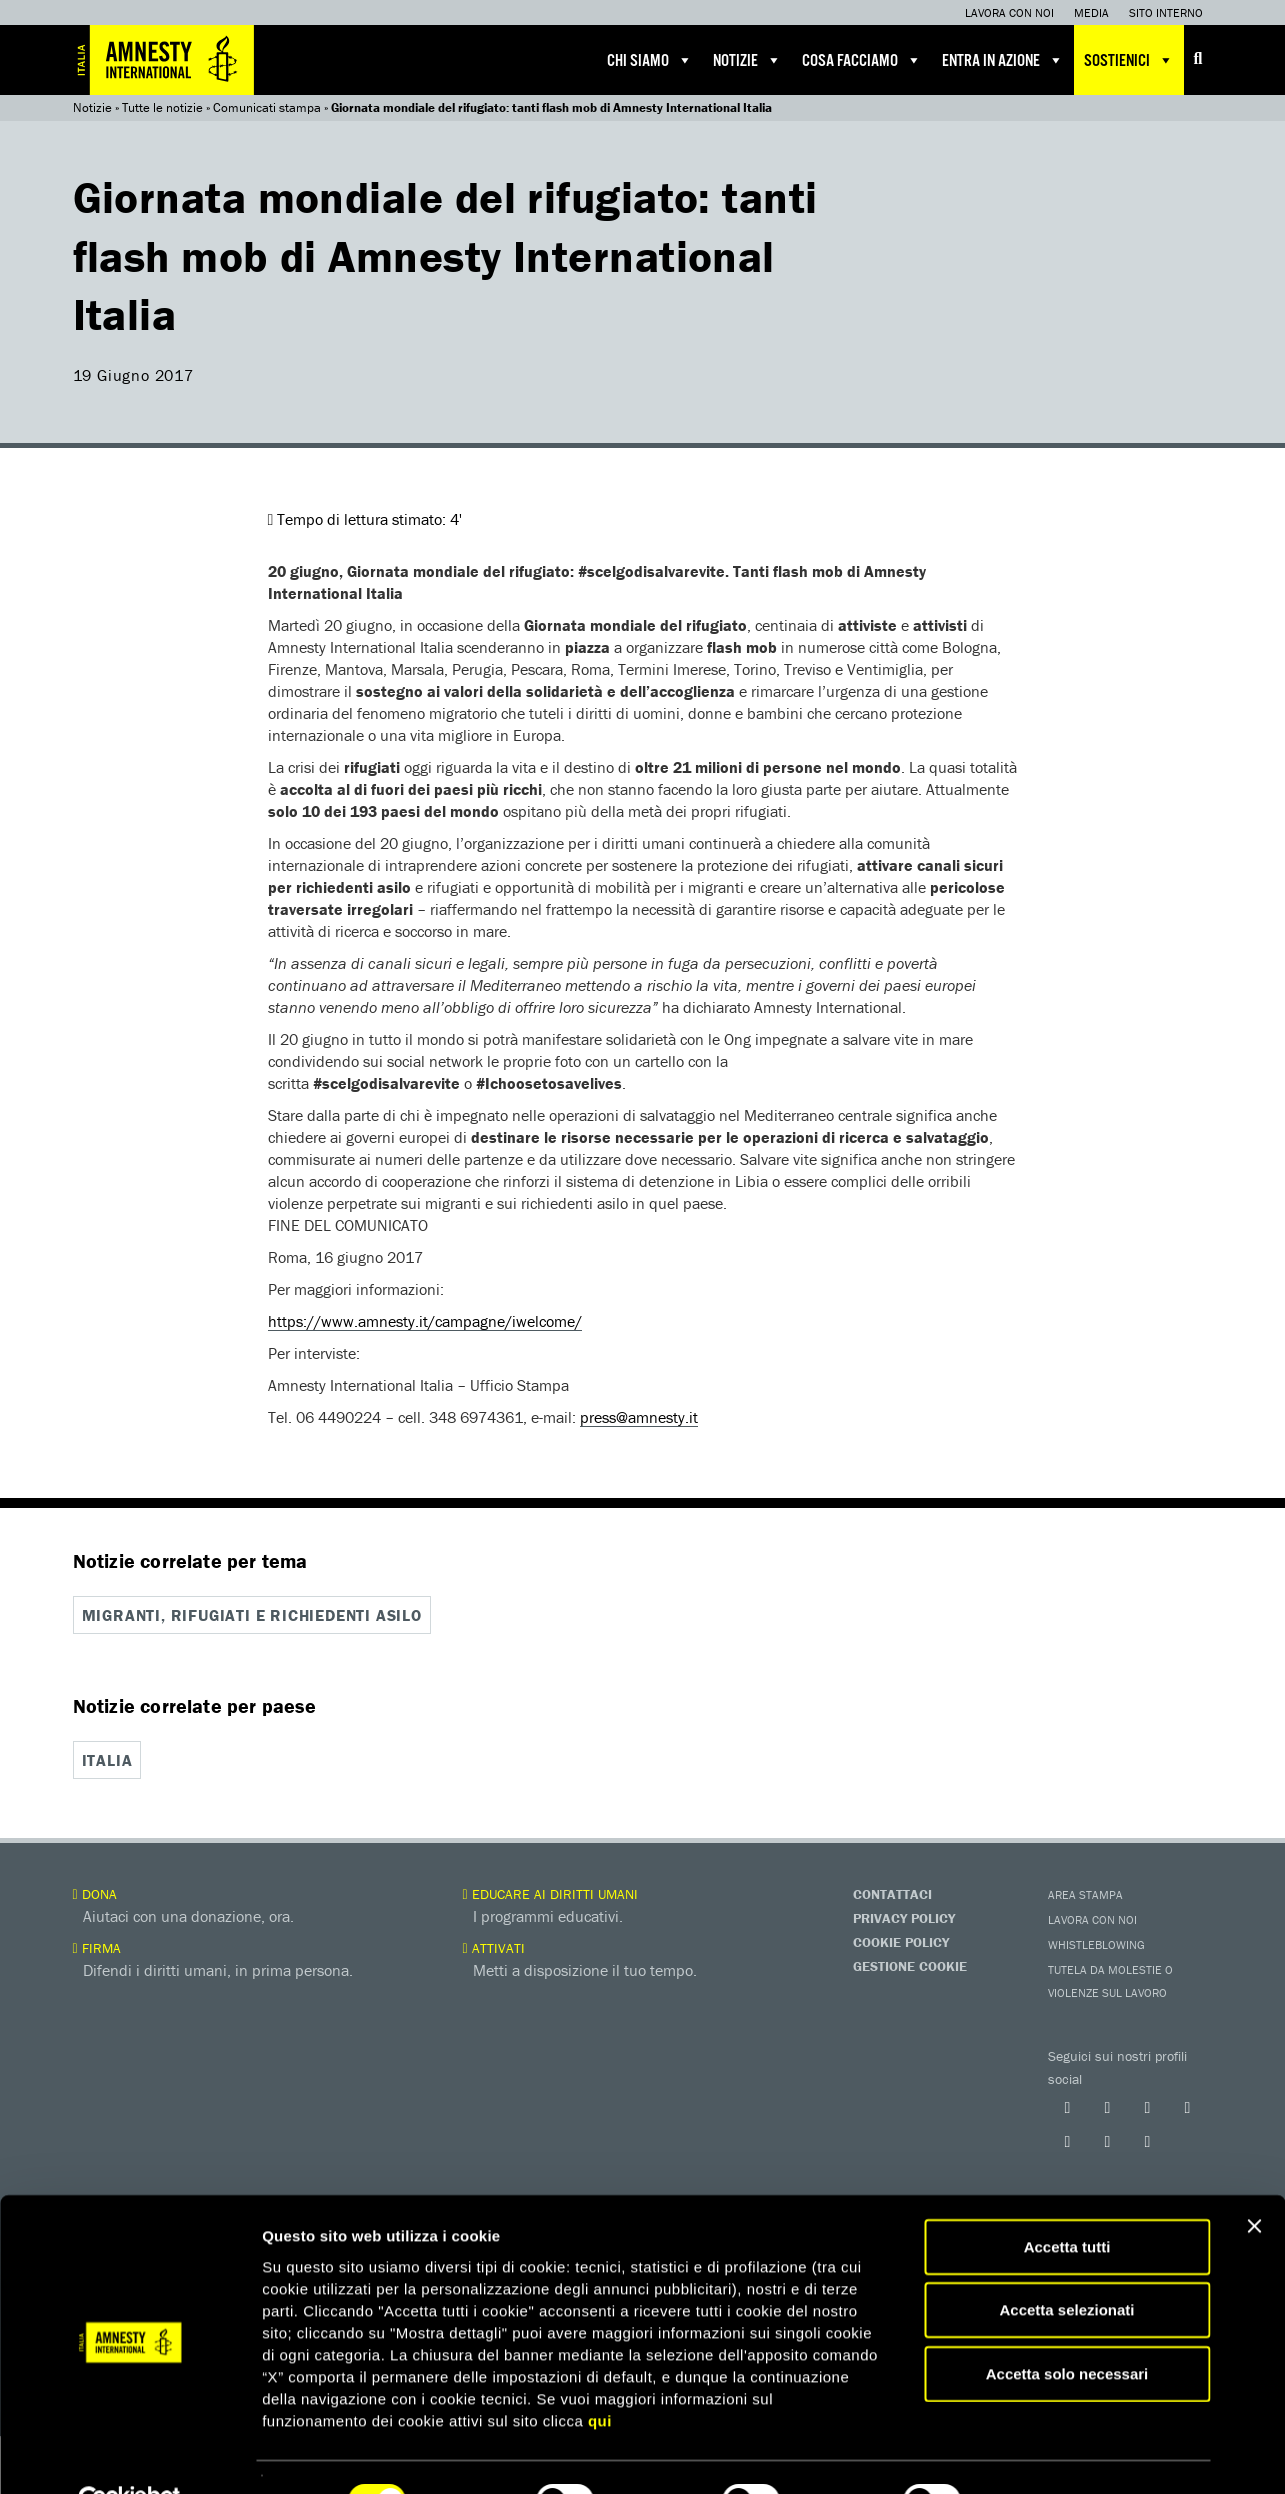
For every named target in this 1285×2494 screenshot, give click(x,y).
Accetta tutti (1067, 2200)
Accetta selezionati (1066, 2264)
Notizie (747, 60)
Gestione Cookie (910, 1964)
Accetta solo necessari (1067, 2327)
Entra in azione (1003, 60)
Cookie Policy (901, 1940)
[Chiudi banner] (1254, 2180)
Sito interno (1166, 12)
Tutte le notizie (162, 107)
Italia (107, 1759)
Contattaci (892, 1892)
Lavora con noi (1009, 12)
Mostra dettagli (1052, 2454)
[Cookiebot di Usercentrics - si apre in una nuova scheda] (129, 2455)
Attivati (494, 1946)
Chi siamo (650, 60)
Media (1091, 12)
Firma (97, 1946)
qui (600, 2374)
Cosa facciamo (862, 60)
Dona (95, 1892)
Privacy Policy (904, 1916)
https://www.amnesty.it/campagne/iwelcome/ (425, 1321)
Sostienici (1129, 60)
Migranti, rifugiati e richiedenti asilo (252, 1615)
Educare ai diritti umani (550, 1892)
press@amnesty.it (639, 1417)
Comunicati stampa (267, 107)
